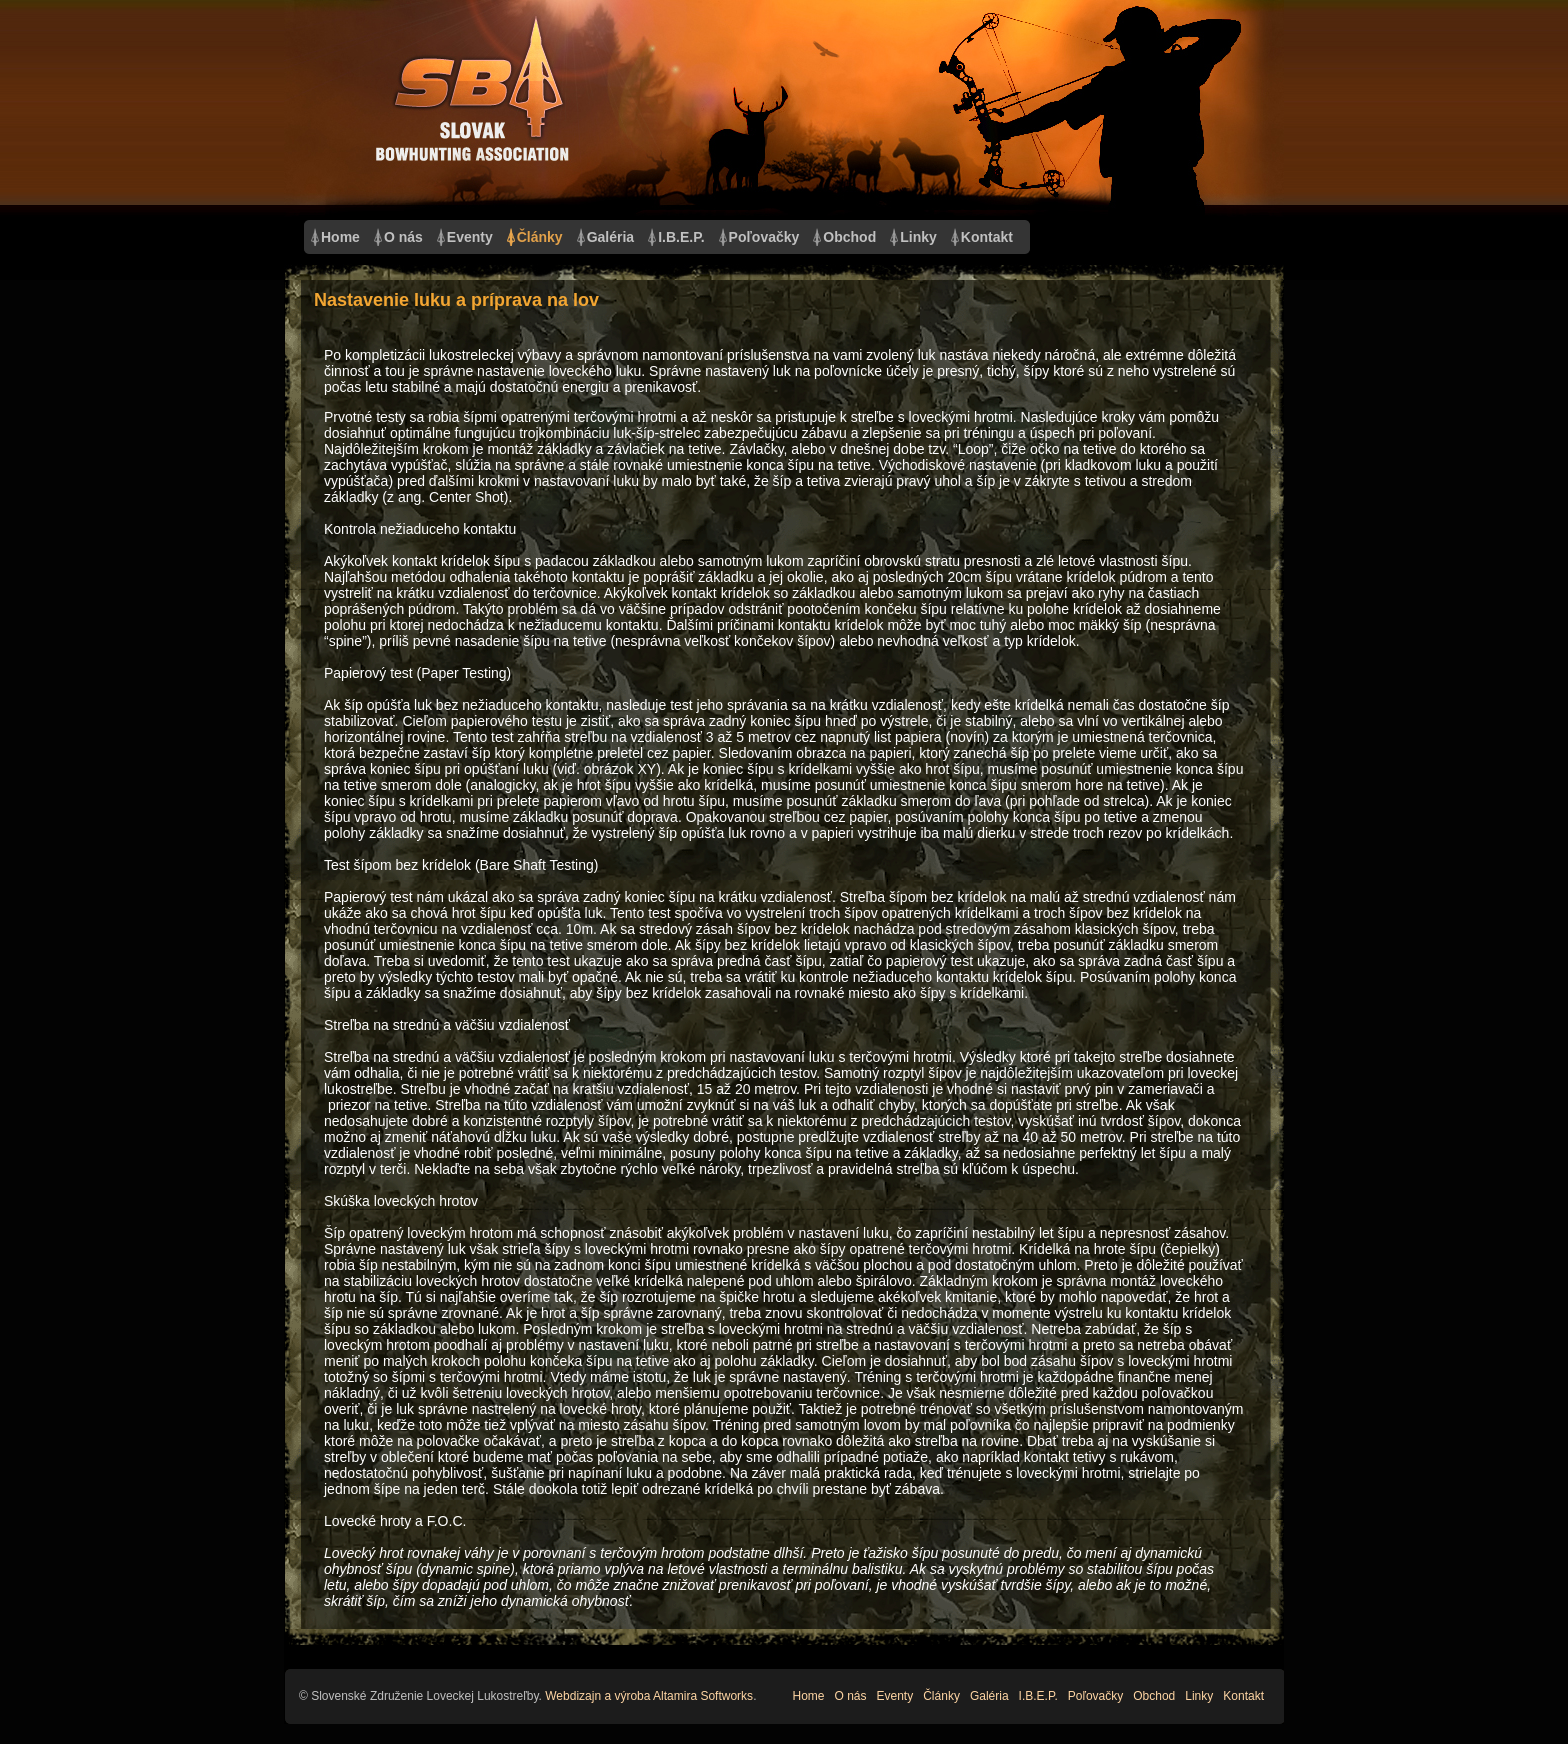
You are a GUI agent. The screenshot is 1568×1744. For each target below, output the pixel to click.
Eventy (470, 237)
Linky (918, 237)
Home (340, 237)
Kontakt (987, 237)
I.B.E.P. (681, 237)
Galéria (610, 237)
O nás (403, 237)
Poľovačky (764, 237)
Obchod (849, 237)
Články (540, 237)
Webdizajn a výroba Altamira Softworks (649, 1696)
